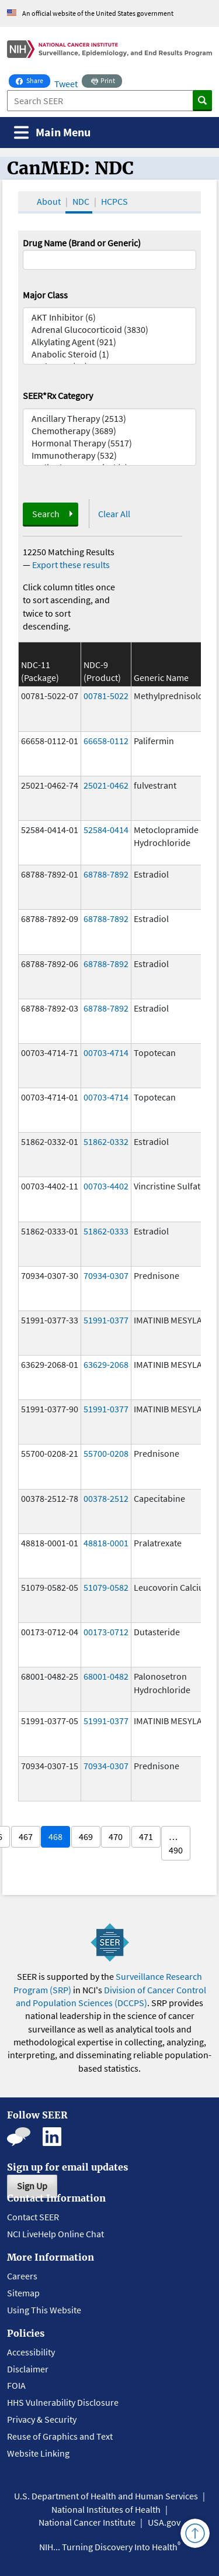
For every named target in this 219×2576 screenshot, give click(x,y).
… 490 (176, 1843)
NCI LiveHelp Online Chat (55, 2234)
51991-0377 (106, 1320)
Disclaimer (27, 2369)
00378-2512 (106, 1498)
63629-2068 (106, 1364)
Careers (22, 2276)
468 (55, 1836)
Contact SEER (33, 2217)
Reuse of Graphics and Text (60, 2436)
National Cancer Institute (87, 2522)
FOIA (16, 2385)
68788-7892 (106, 874)
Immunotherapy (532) (109, 455)
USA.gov (164, 2522)
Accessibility (31, 2352)
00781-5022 (106, 695)
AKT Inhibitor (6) (109, 317)
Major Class (45, 295)
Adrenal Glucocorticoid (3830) (109, 330)
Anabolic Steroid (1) (109, 354)
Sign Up (32, 2186)
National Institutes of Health (106, 2509)
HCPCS (114, 201)
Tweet (66, 84)
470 (116, 1836)
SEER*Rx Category (58, 395)
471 (146, 1836)
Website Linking (38, 2453)
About (49, 201)
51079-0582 (106, 1587)
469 (86, 1836)
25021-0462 (106, 785)
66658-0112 (106, 741)
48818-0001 (106, 1543)
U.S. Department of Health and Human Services (106, 2496)
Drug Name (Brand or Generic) (82, 243)
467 (26, 1836)
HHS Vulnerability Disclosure (63, 2402)
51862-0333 (106, 1231)
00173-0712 (106, 1632)
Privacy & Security (42, 2419)
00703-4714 (106, 1052)
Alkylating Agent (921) (109, 342)
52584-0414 (106, 829)
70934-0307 (106, 1275)
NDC (80, 201)
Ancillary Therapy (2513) (109, 418)
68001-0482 (106, 1676)
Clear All (114, 514)
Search (46, 514)
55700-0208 (106, 1453)
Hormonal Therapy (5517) (109, 443)
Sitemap (23, 2293)
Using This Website (44, 2310)
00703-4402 (106, 1186)
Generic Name (161, 677)
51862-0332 (106, 1141)
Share (33, 79)
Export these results (71, 564)
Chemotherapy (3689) (109, 431)
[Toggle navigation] (52, 132)
